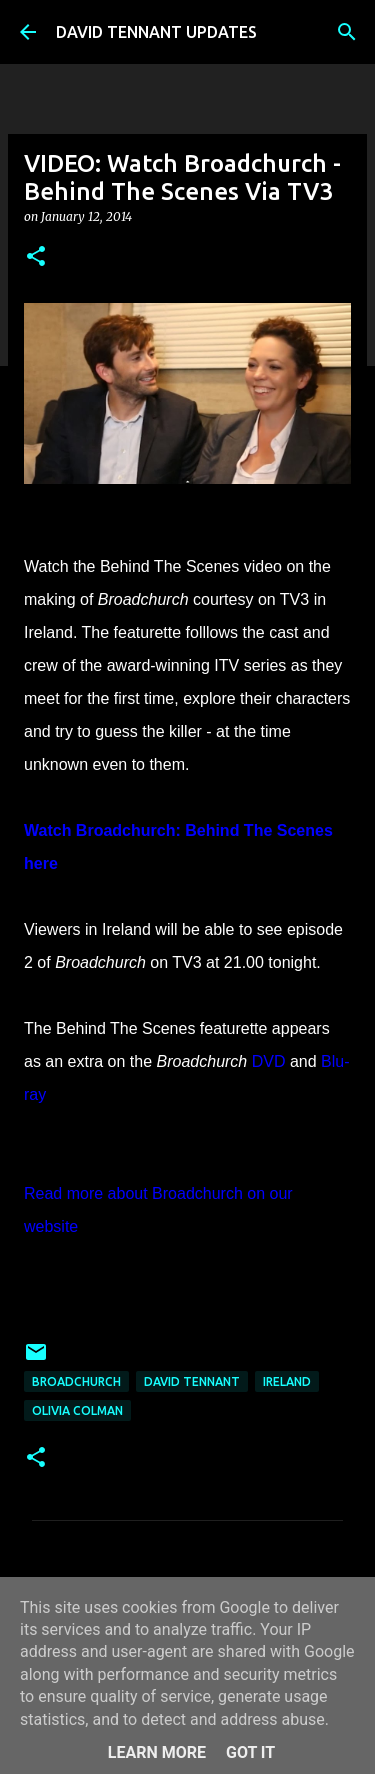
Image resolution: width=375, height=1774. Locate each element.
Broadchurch (76, 1381)
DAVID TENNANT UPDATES (156, 32)
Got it (250, 1752)
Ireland (287, 1381)
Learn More (157, 1752)
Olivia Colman (77, 1410)
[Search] (347, 32)
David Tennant (192, 1381)
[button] (36, 257)
